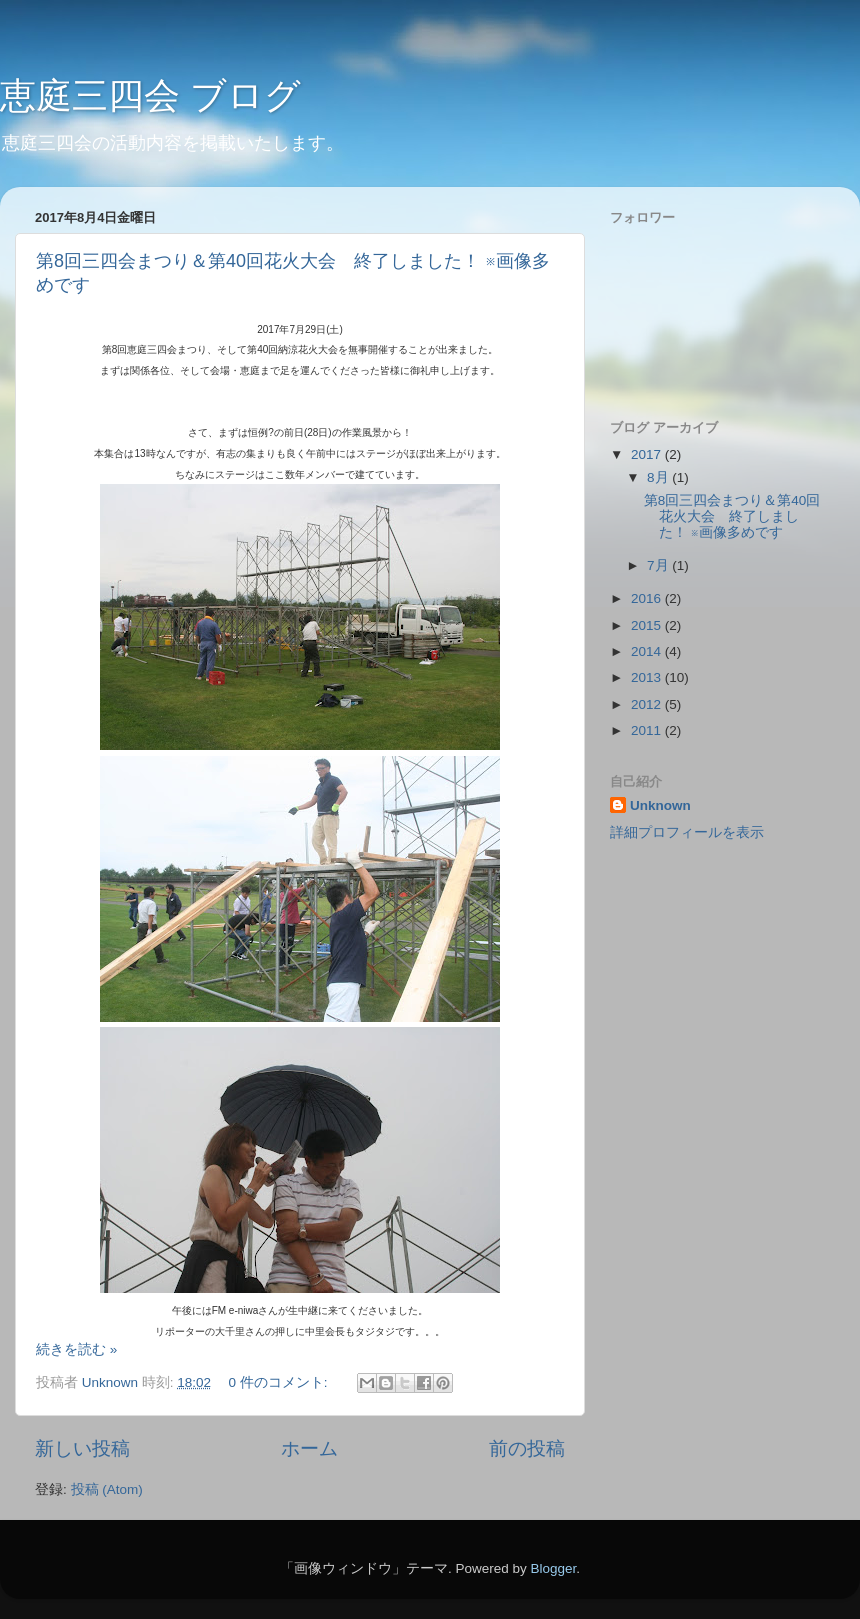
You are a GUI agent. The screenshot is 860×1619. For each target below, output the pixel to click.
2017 (648, 454)
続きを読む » (76, 1349)
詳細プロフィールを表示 (687, 832)
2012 (648, 704)
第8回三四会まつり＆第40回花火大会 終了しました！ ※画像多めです (732, 516)
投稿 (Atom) (107, 1489)
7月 (659, 565)
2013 (648, 677)
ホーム (309, 1448)
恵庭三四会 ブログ (150, 95)
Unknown (660, 805)
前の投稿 (527, 1448)
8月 (659, 477)
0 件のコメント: (279, 1382)
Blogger (553, 1568)
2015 (648, 625)
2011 (648, 730)
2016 (648, 598)
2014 (648, 651)
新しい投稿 (82, 1448)
